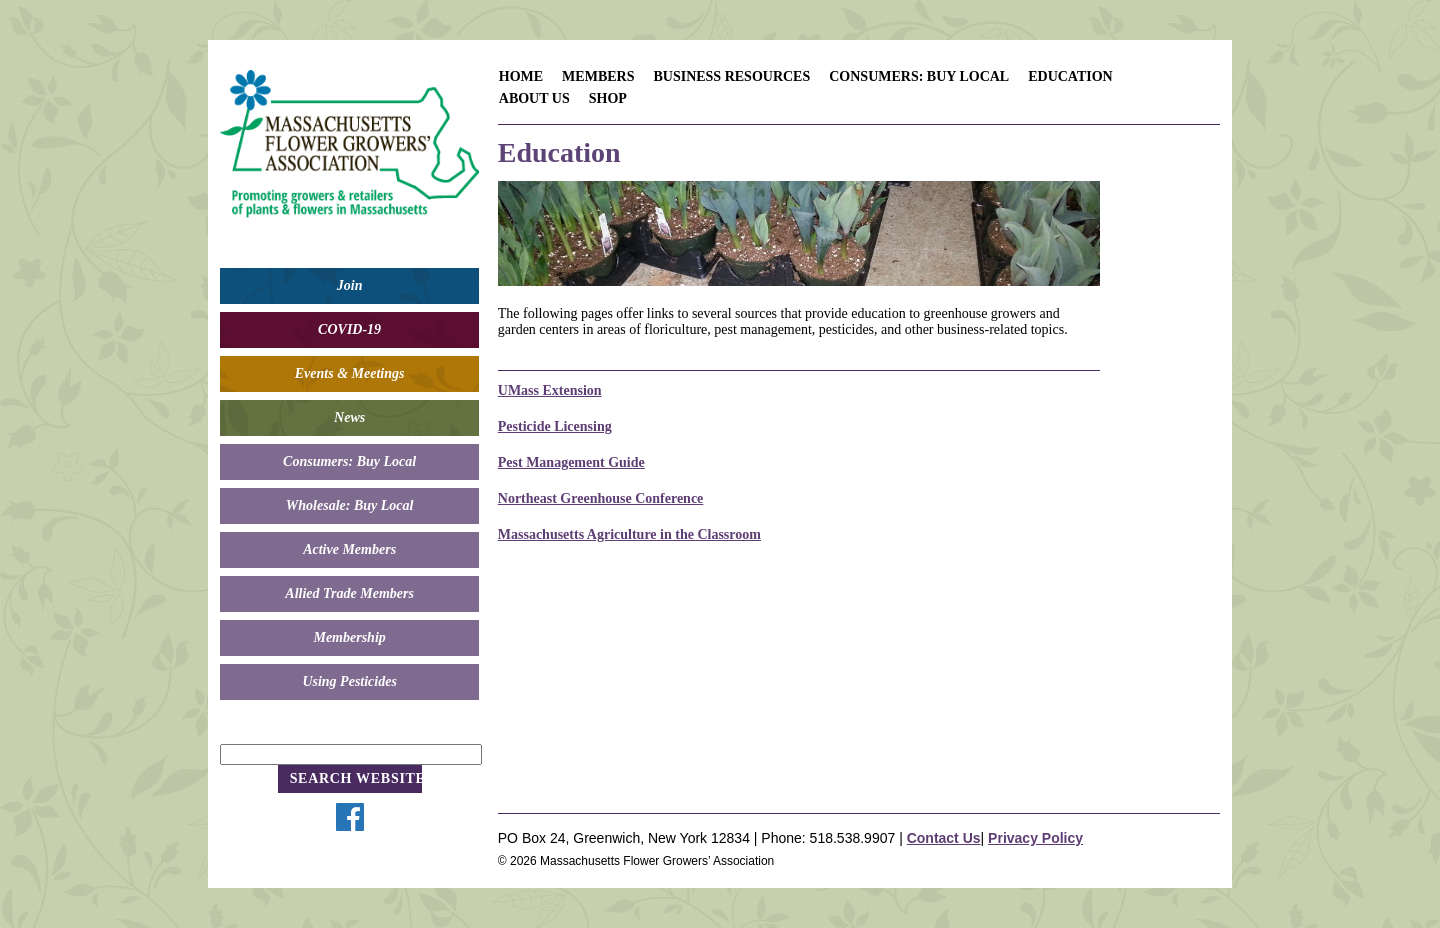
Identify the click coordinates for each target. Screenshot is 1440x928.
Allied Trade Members (349, 593)
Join (350, 285)
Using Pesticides (349, 681)
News (349, 417)
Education (1070, 76)
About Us (534, 98)
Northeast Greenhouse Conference (601, 498)
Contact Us (944, 838)
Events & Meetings (350, 373)
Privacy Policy (1035, 838)
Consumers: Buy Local (349, 461)
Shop (608, 98)
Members (598, 76)
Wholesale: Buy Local (350, 505)
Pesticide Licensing (555, 426)
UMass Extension (550, 390)
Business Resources (731, 76)
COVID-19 (349, 329)
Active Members (349, 549)
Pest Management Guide (571, 462)
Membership (349, 637)
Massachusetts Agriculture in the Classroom (629, 534)
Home (521, 76)
